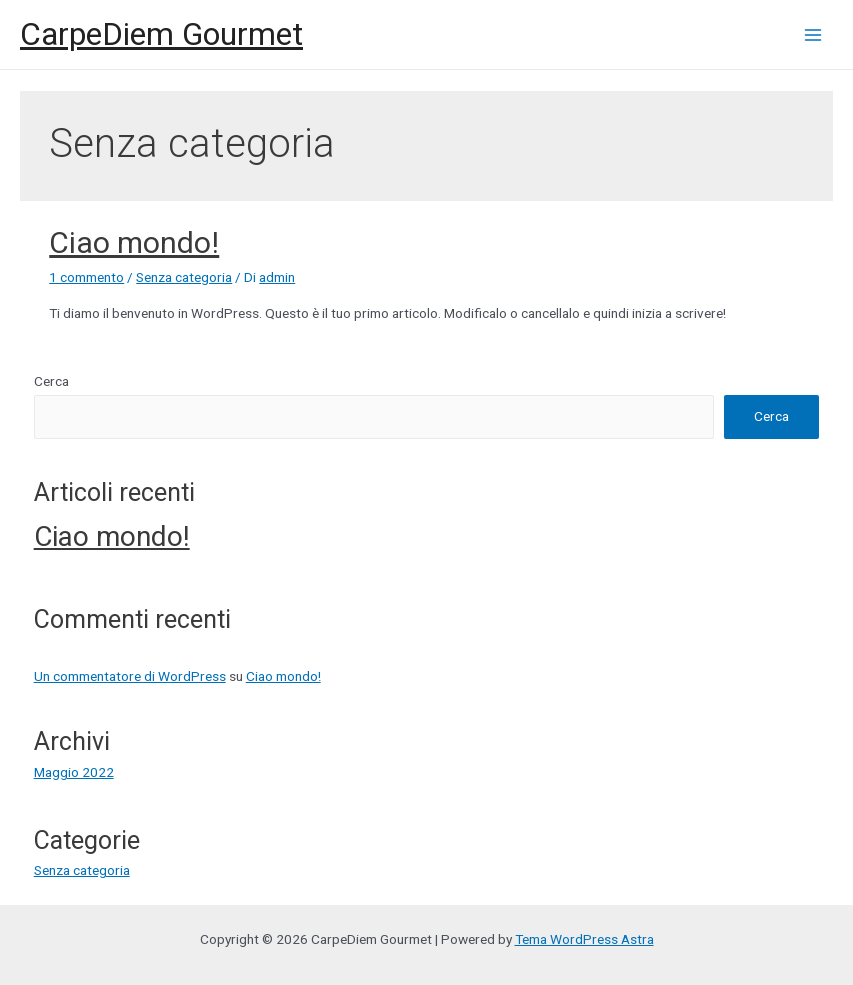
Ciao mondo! (134, 242)
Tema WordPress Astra (584, 939)
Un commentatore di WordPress (130, 676)
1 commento (86, 277)
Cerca (51, 381)
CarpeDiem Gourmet (161, 34)
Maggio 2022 (74, 772)
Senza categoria (184, 277)
